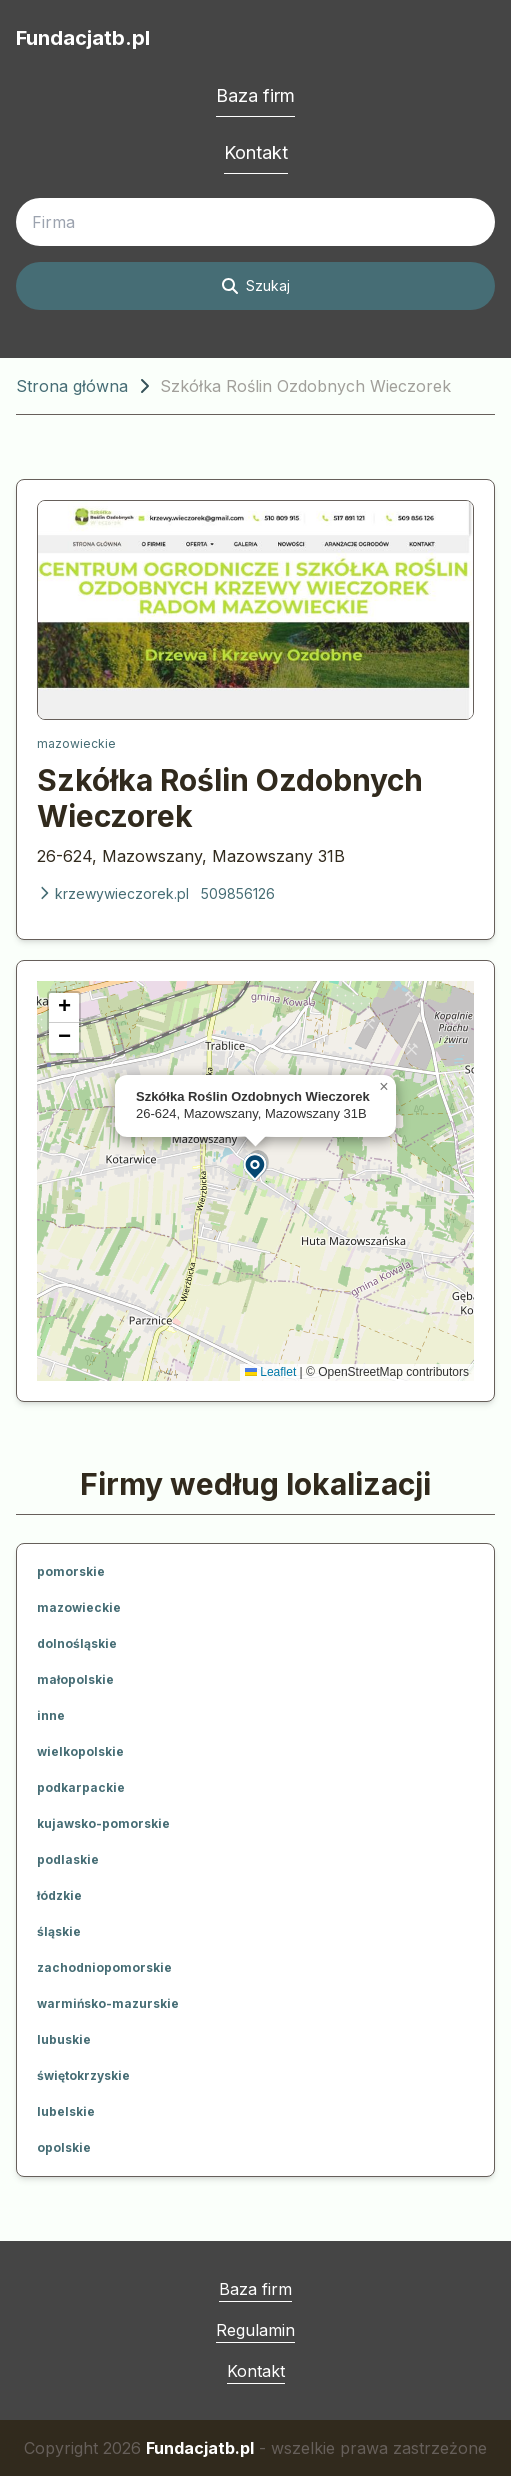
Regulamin (255, 2330)
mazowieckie (76, 743)
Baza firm (255, 95)
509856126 (238, 893)
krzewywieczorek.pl (113, 893)
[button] (256, 1165)
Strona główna (72, 386)
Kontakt (256, 152)
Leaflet (270, 1372)
